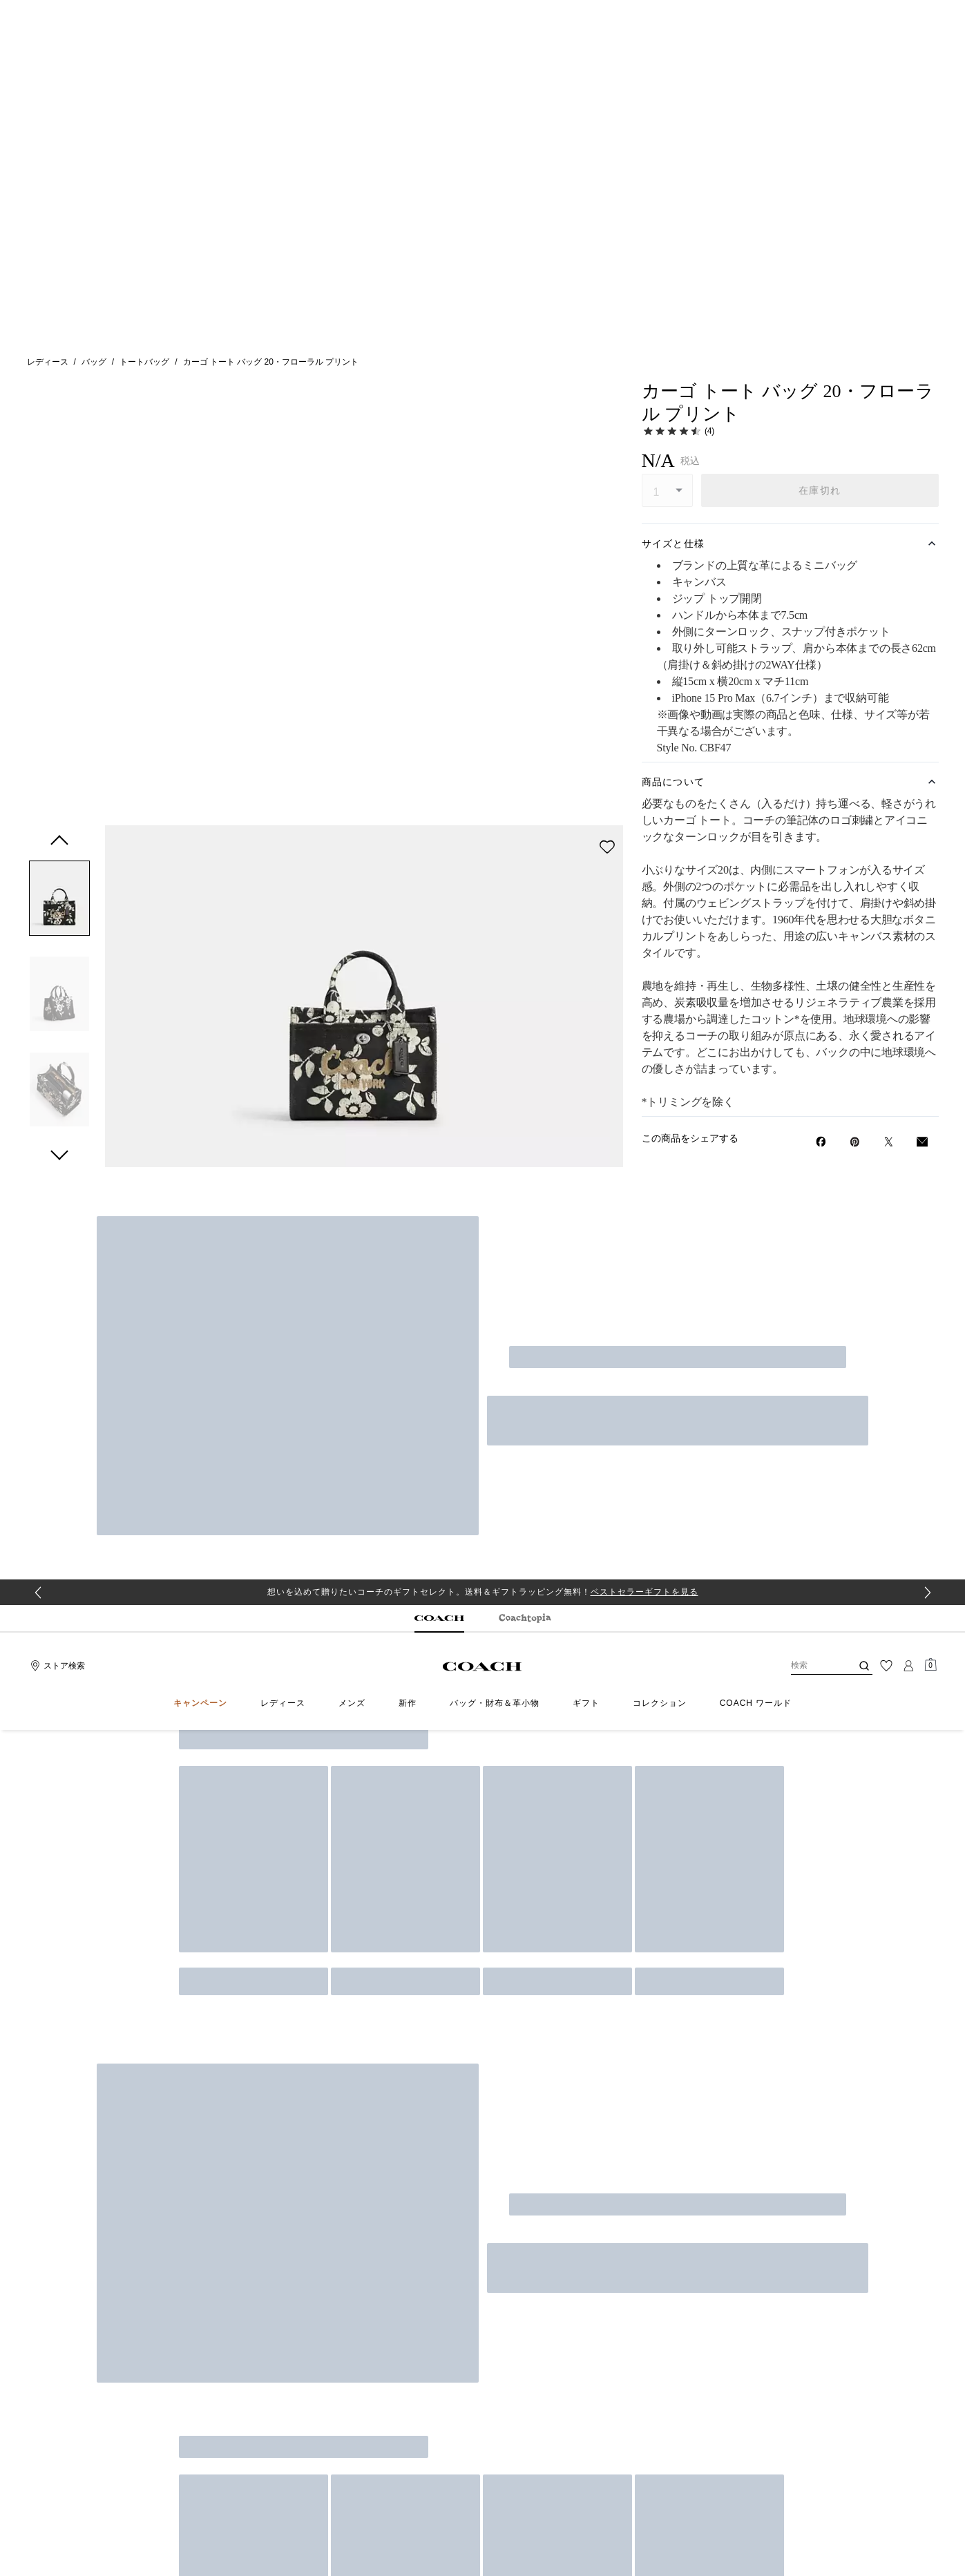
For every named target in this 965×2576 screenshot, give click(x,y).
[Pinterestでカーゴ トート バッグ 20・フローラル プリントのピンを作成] (854, 952)
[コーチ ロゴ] (482, 87)
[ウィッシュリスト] (886, 86)
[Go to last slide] (38, 13)
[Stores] (56, 86)
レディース (47, 172)
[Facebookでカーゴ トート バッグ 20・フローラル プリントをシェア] (821, 951)
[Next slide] (928, 13)
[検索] (810, 86)
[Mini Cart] (930, 85)
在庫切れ (820, 300)
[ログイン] (908, 86)
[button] (59, 266)
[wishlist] (607, 212)
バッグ (94, 172)
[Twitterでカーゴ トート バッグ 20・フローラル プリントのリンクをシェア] (888, 952)
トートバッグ (144, 172)
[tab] (439, 39)
